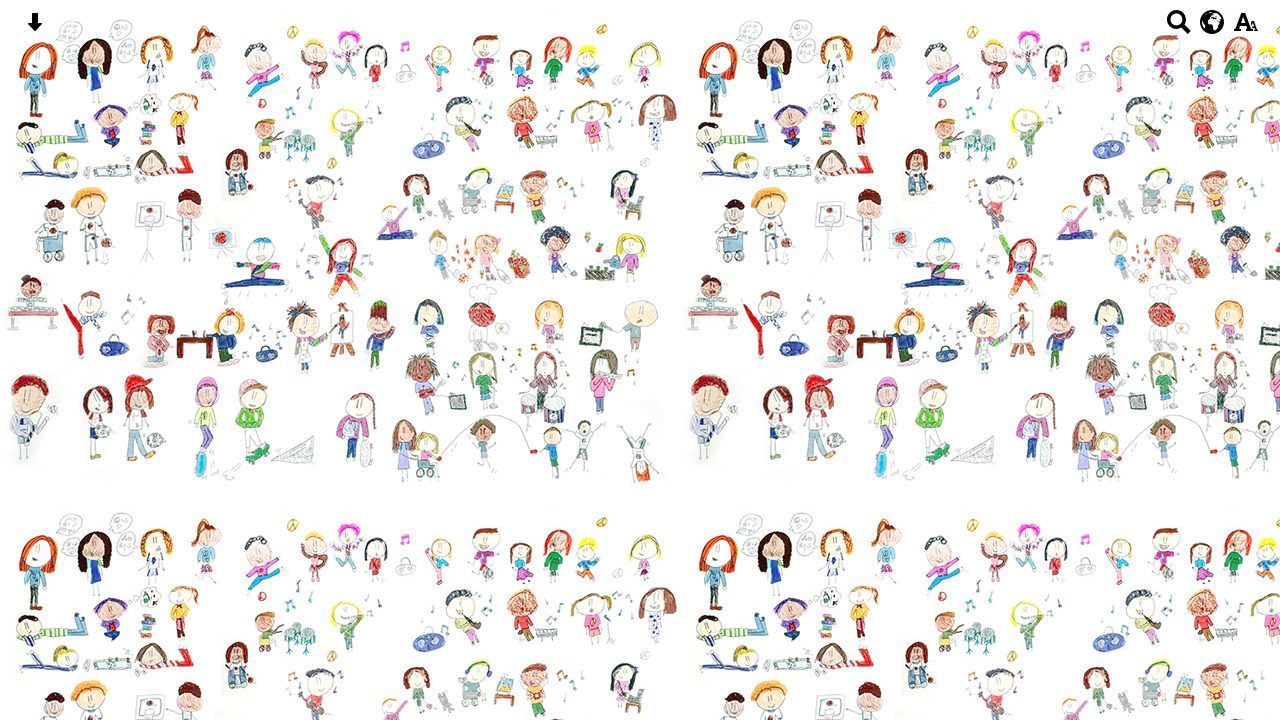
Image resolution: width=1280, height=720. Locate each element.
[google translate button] (1212, 22)
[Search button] (1178, 28)
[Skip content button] (34, 28)
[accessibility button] (1245, 28)
